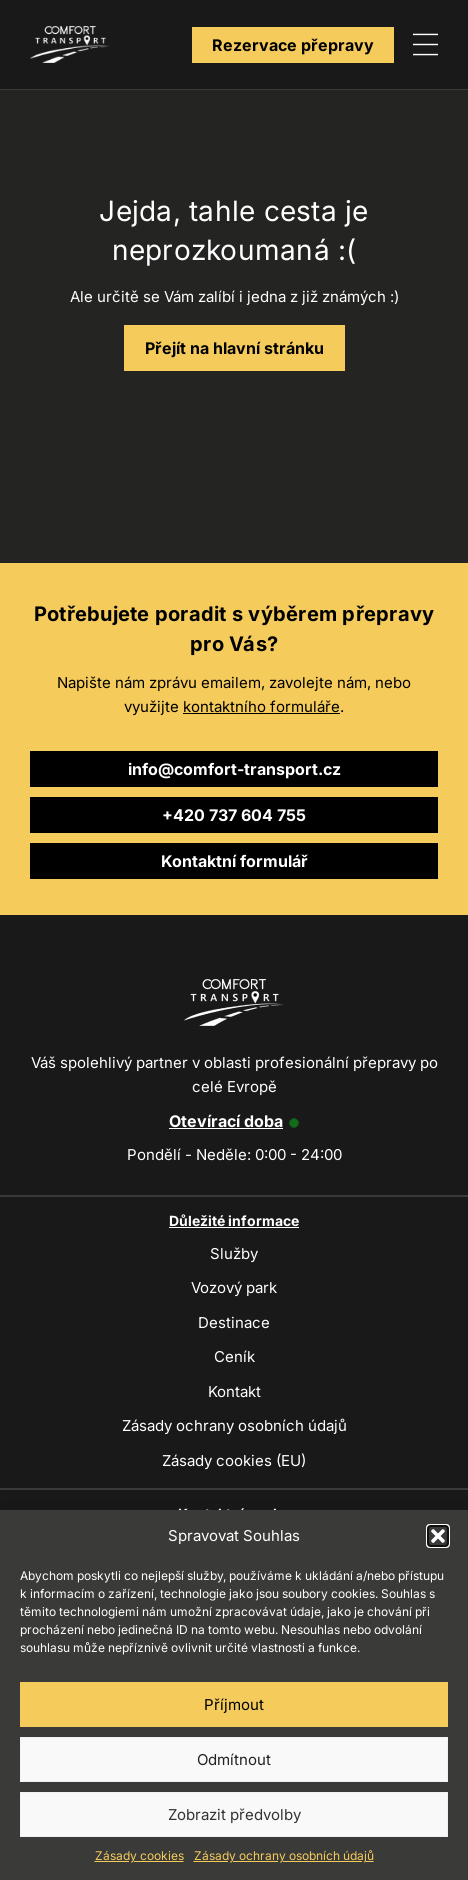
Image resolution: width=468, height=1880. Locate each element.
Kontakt (234, 1391)
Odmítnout (234, 1759)
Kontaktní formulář (234, 861)
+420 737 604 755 (234, 815)
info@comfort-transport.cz (234, 769)
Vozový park (234, 1287)
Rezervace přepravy (293, 45)
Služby (234, 1253)
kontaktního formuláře (261, 706)
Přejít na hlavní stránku (234, 348)
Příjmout (234, 1704)
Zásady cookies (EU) (234, 1460)
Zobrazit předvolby (234, 1814)
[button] (438, 1536)
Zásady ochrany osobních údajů (284, 1855)
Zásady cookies (139, 1855)
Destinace (234, 1322)
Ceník (234, 1356)
